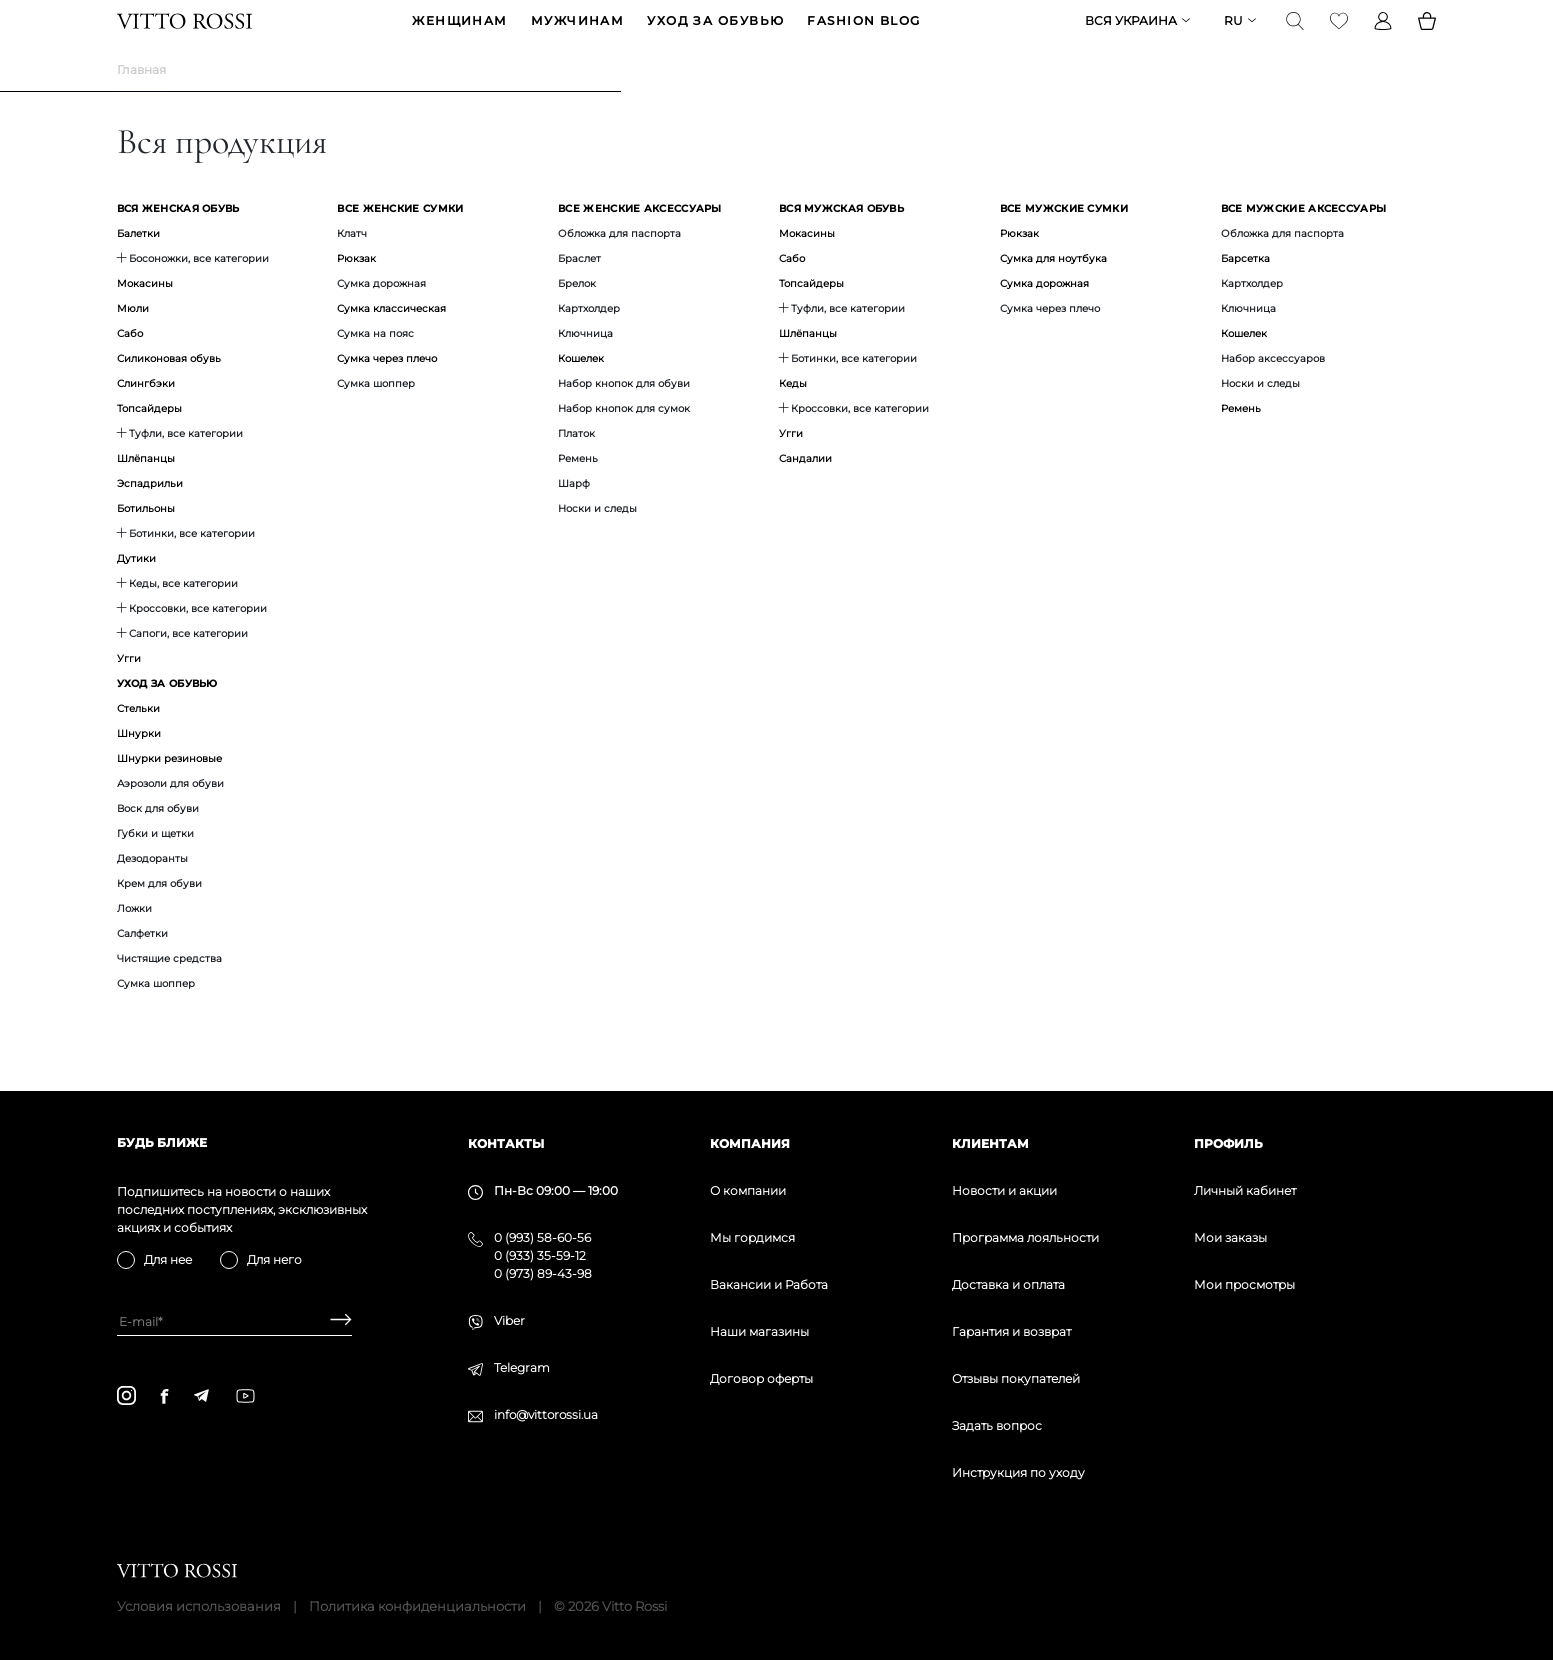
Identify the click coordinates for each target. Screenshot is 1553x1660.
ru (1233, 36)
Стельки (138, 739)
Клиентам (990, 1143)
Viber (509, 1320)
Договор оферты (761, 1378)
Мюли (133, 339)
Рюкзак (356, 289)
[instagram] (126, 1395)
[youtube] (245, 1396)
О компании (748, 1190)
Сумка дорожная (1044, 314)
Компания (750, 1143)
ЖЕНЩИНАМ (460, 36)
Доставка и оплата (1008, 1284)
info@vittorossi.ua (546, 1414)
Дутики (136, 589)
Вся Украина (1131, 36)
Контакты (506, 1143)
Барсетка (1245, 289)
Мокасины (145, 314)
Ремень (1241, 439)
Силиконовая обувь (169, 389)
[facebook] (164, 1396)
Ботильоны (146, 539)
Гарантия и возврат (1011, 1331)
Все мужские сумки (1064, 239)
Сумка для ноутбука (1053, 289)
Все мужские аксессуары (1304, 239)
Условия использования (199, 1606)
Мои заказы (1230, 1237)
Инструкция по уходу (1018, 1472)
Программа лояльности (1025, 1237)
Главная (141, 100)
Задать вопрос (997, 1425)
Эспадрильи (150, 514)
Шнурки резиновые (169, 789)
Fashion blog (863, 36)
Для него (274, 1259)
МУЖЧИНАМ (578, 36)
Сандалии (805, 489)
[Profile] (1383, 36)
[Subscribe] (333, 1321)
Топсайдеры (149, 439)
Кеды (793, 414)
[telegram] (201, 1395)
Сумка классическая (391, 339)
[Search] (1295, 36)
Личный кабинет (1245, 1190)
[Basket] (1427, 36)
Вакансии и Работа (769, 1284)
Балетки (138, 264)
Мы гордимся (752, 1237)
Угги (129, 689)
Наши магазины (759, 1331)
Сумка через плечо (387, 389)
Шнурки (139, 764)
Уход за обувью (715, 36)
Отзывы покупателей (1016, 1378)
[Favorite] (1339, 36)
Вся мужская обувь (841, 239)
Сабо (130, 364)
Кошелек (581, 389)
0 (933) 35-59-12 (540, 1255)
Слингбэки (146, 414)
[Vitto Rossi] (184, 36)
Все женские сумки (400, 239)
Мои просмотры (1244, 1284)
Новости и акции (1004, 1190)
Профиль (1228, 1143)
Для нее (168, 1259)
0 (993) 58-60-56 (542, 1237)
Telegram (522, 1367)
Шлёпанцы (146, 489)
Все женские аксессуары (640, 239)
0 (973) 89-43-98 (543, 1273)
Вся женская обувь (178, 239)
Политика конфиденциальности (417, 1606)
